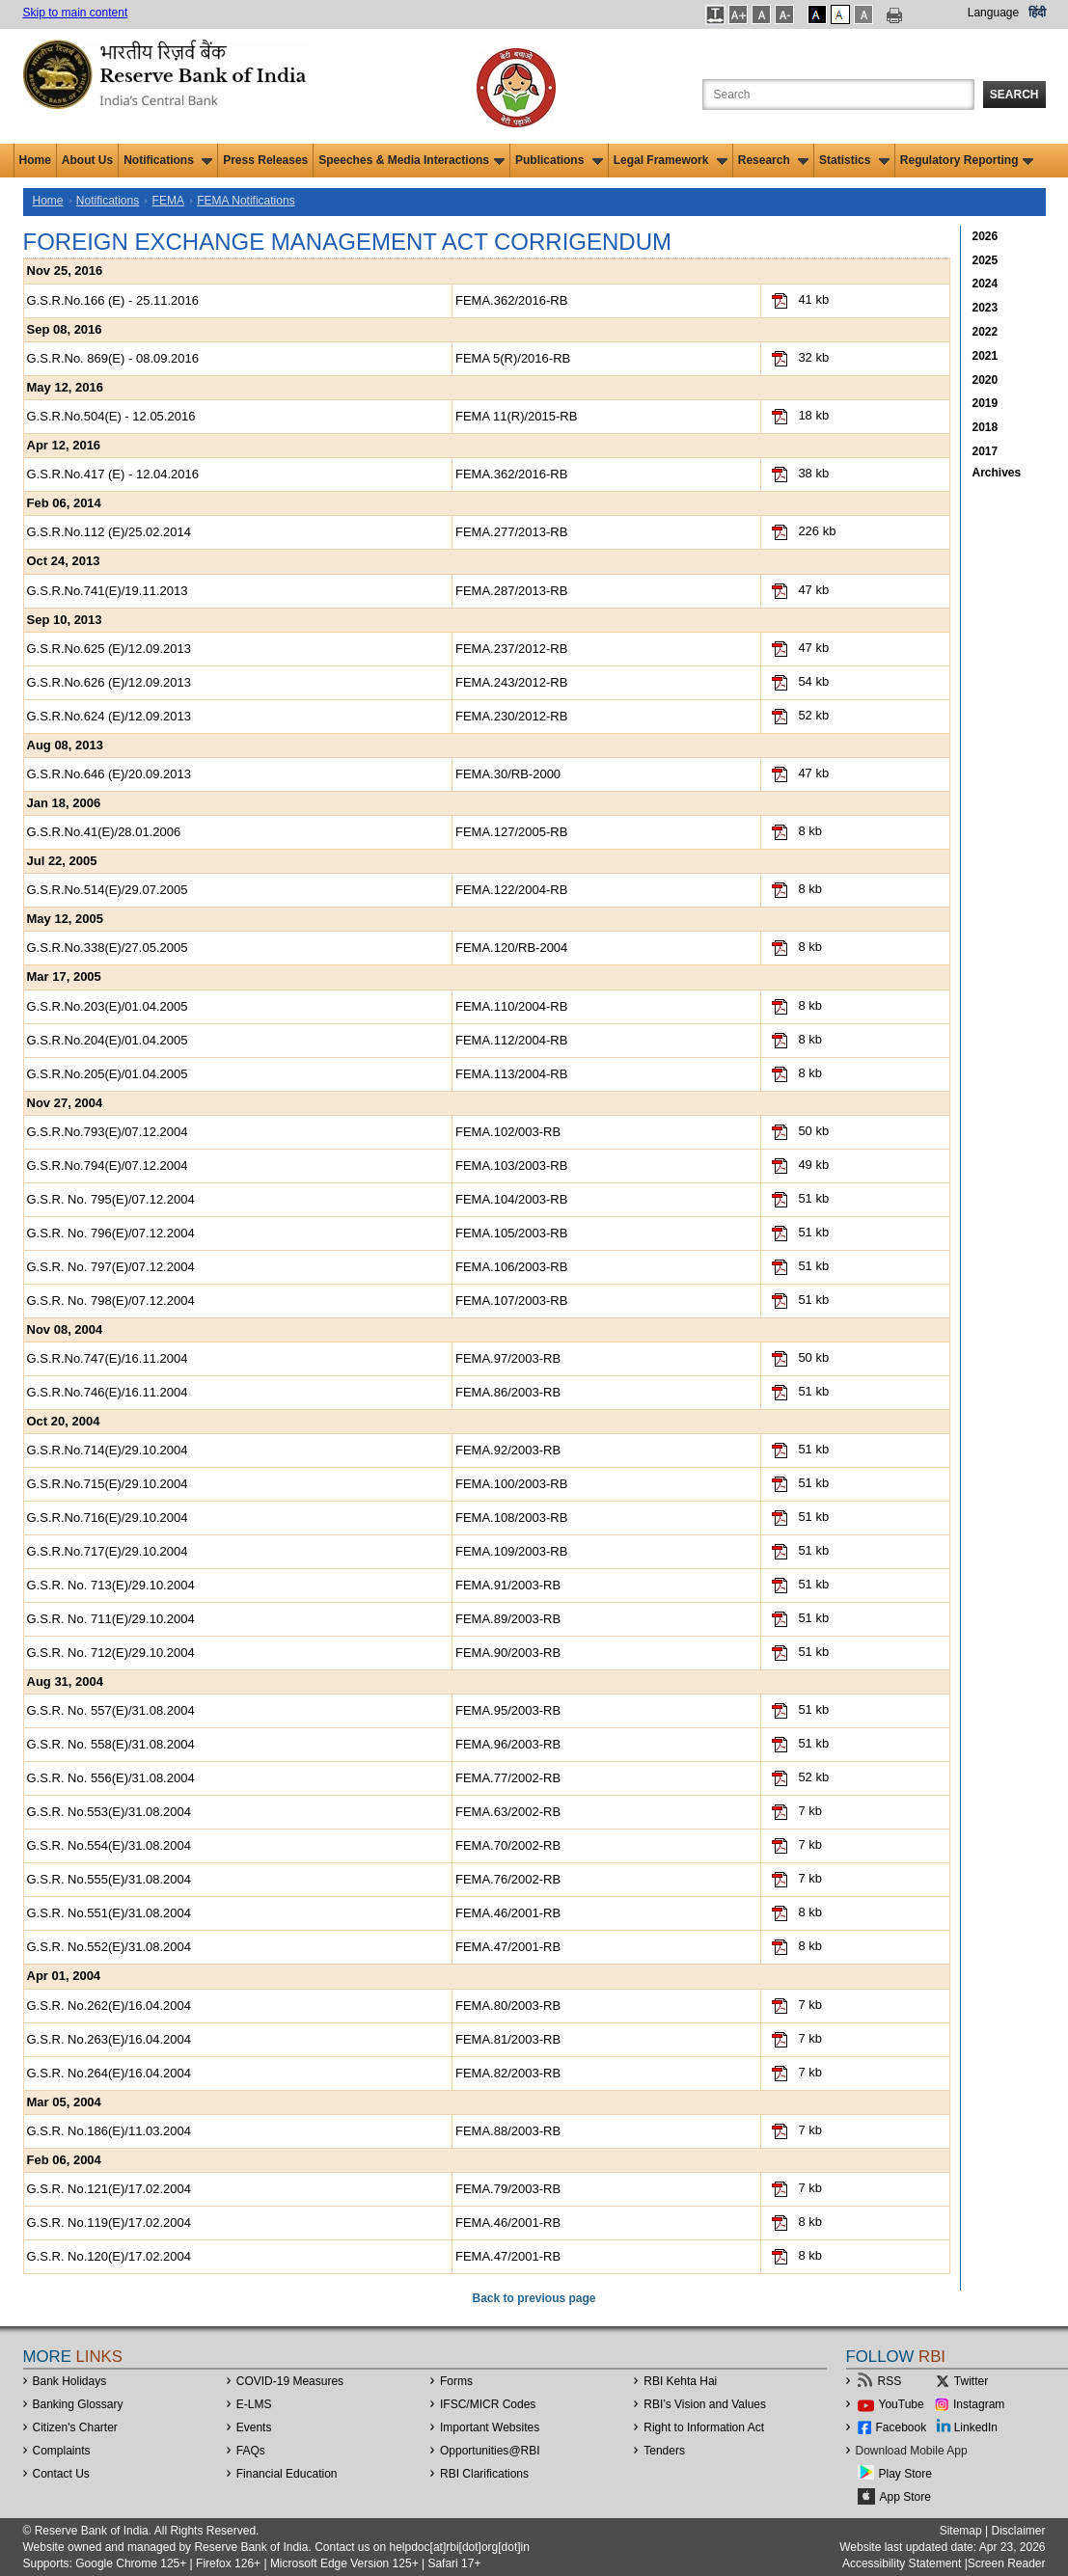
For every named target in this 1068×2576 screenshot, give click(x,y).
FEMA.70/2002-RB (508, 1845)
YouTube (901, 2404)
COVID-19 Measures (289, 2381)
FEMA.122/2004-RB (511, 889)
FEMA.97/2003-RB (508, 1358)
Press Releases (265, 160)
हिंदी (1037, 12)
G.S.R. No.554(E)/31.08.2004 (109, 1845)
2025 (985, 260)
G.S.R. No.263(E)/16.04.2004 (109, 2039)
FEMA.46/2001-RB (508, 1913)
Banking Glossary (78, 2404)
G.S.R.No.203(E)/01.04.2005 (107, 1006)
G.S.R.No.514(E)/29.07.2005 (107, 889)
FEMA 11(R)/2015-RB (516, 416)
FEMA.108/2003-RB (511, 1517)
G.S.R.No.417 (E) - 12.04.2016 (113, 474)
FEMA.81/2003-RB (508, 2039)
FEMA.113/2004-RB (511, 1074)
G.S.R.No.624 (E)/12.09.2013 (109, 716)
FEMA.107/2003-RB (511, 1300)
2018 (985, 427)
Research (773, 160)
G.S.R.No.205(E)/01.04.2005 (107, 1074)
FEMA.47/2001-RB (508, 1946)
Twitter (971, 2381)
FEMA (168, 200)
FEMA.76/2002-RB (508, 1879)
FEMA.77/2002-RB (508, 1778)
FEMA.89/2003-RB (508, 1619)
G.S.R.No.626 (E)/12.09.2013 (109, 682)
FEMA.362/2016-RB (511, 300)
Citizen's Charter (75, 2427)
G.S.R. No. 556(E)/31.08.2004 (111, 1778)
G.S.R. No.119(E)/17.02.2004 (109, 2222)
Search (1014, 94)
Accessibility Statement (901, 2563)
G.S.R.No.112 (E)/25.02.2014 (109, 532)
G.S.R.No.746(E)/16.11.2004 (107, 1392)
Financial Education (287, 2474)
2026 (985, 236)
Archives (997, 472)
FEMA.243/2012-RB (511, 682)
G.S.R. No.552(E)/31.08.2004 (109, 1946)
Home (35, 160)
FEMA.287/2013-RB (511, 590)
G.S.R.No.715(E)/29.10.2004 (107, 1484)
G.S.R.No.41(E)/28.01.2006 (104, 832)
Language (993, 12)
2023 (985, 307)
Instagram (978, 2404)
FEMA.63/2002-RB (508, 1811)
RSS (890, 2381)
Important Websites (489, 2427)
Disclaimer (1018, 2530)
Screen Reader (1007, 2563)
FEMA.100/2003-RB (511, 1484)
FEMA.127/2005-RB (511, 832)
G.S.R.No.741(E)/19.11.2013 (107, 590)
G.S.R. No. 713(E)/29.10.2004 (111, 1585)
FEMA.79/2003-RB (508, 2189)
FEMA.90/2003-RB (508, 1652)
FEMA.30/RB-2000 (508, 774)
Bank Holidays (70, 2381)
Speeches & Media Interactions (411, 160)
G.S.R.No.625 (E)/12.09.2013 (109, 648)
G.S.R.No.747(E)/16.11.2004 (107, 1358)
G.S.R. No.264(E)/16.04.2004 (109, 2073)
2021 (985, 356)
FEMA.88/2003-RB (508, 2131)
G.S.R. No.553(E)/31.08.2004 (109, 1811)
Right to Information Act (704, 2427)
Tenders (664, 2450)
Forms (456, 2381)
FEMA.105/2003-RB (511, 1233)
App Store (905, 2497)
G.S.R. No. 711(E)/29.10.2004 (111, 1619)
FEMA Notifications (245, 200)
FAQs (250, 2450)
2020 (985, 380)
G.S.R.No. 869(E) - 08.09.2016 (113, 358)
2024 (985, 283)
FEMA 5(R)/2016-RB (512, 358)
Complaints (62, 2450)
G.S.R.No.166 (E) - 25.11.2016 (113, 300)
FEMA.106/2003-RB (511, 1267)
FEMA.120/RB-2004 (511, 947)
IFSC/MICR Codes (487, 2404)
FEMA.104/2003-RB (511, 1199)
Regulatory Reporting (967, 160)
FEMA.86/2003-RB (508, 1392)
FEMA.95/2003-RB (508, 1710)
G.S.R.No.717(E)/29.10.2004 (107, 1551)
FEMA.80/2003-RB (508, 2005)
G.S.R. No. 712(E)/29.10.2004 (111, 1652)
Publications (559, 160)
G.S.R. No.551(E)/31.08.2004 (109, 1913)
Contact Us (61, 2474)
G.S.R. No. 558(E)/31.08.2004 (111, 1744)
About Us (87, 160)
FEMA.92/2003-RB (508, 1450)
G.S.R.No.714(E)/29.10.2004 (107, 1450)
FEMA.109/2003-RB (511, 1551)
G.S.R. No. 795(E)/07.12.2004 (111, 1199)
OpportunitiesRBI (490, 2450)
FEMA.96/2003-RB (508, 1744)
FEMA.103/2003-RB (511, 1165)
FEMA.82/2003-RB (508, 2073)
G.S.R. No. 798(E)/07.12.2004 (111, 1300)
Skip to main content (75, 12)
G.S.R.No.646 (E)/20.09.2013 (109, 774)
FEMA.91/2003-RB (508, 1585)
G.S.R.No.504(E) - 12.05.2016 (111, 416)
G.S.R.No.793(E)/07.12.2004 (107, 1132)
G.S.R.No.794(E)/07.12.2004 (107, 1165)
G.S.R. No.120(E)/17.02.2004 (109, 2256)
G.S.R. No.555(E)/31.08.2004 (109, 1879)
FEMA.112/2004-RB (511, 1040)
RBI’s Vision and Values (705, 2404)
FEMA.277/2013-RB (511, 532)
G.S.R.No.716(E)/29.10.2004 (107, 1517)
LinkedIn (976, 2427)
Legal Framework (670, 160)
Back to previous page (533, 2298)
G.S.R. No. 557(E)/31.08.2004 (111, 1710)
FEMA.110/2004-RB (511, 1006)
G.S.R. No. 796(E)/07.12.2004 (111, 1233)
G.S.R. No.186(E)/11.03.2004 (109, 2131)
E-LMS (254, 2404)
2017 (985, 451)
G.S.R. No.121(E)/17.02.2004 (109, 2189)
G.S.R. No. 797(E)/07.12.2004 (111, 1267)
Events (254, 2427)
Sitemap (961, 2530)
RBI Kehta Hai (680, 2381)
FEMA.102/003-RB (508, 1132)
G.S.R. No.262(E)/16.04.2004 (109, 2005)
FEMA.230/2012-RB (511, 716)
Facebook (901, 2427)
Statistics (854, 160)
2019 (985, 403)
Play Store (905, 2474)
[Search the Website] (838, 94)
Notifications (167, 160)
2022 (985, 332)
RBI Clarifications (484, 2474)
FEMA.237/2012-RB (511, 648)
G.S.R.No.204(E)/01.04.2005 (107, 1040)
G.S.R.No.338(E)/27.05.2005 (107, 947)
